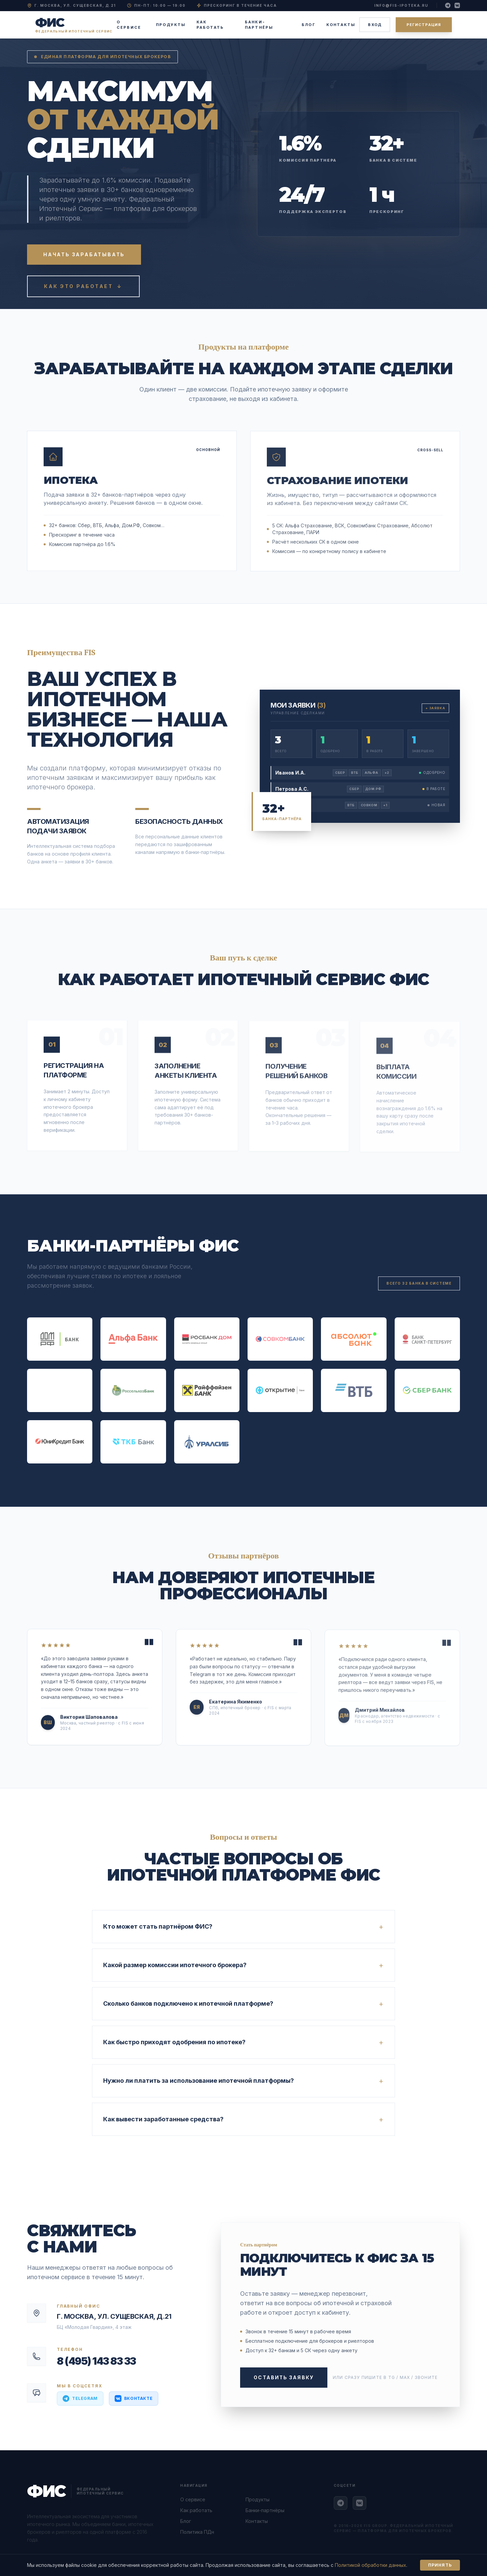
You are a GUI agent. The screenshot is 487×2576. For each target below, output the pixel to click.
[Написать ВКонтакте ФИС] (133, 2398)
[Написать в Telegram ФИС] (80, 2398)
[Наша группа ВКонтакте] (457, 5)
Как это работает (83, 286)
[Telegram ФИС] (340, 2503)
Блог (309, 24)
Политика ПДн (197, 2532)
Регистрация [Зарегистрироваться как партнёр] (424, 24)
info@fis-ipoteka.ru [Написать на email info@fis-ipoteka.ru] (401, 5)
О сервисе (129, 25)
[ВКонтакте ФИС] (359, 2503)
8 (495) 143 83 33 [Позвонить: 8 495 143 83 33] (96, 2361)
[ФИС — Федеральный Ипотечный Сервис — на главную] (74, 25)
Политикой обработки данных (370, 2565)
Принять (440, 2565)
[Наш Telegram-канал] (447, 5)
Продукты (171, 24)
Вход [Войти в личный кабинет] (374, 24)
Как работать (210, 25)
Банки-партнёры (259, 25)
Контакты (340, 24)
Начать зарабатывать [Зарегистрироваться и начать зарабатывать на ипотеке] (84, 254)
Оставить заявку (284, 2377)
